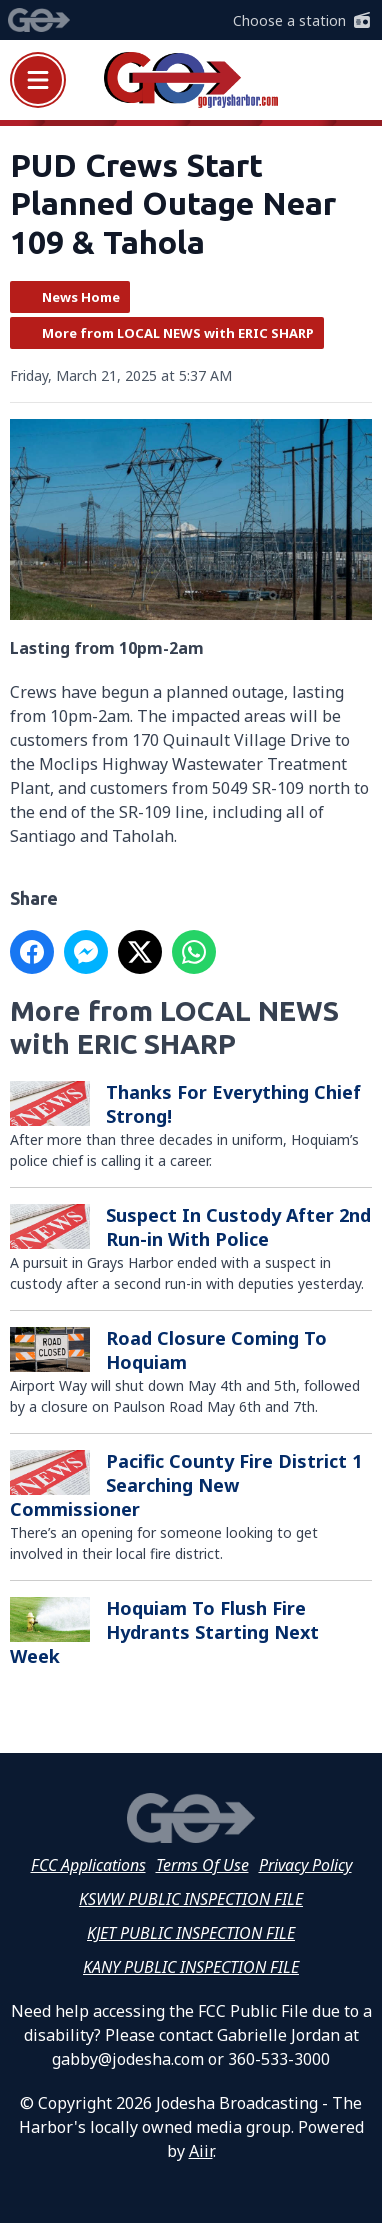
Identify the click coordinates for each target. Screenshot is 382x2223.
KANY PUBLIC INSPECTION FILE (191, 1967)
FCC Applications (88, 1865)
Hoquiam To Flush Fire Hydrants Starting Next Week (164, 1632)
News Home (81, 297)
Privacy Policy (305, 1865)
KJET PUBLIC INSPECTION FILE (191, 1933)
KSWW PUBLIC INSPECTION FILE (191, 1899)
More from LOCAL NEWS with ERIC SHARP (178, 333)
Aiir (201, 2151)
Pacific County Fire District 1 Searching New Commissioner (186, 1485)
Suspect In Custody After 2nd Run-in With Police (238, 1227)
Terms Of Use (202, 1865)
